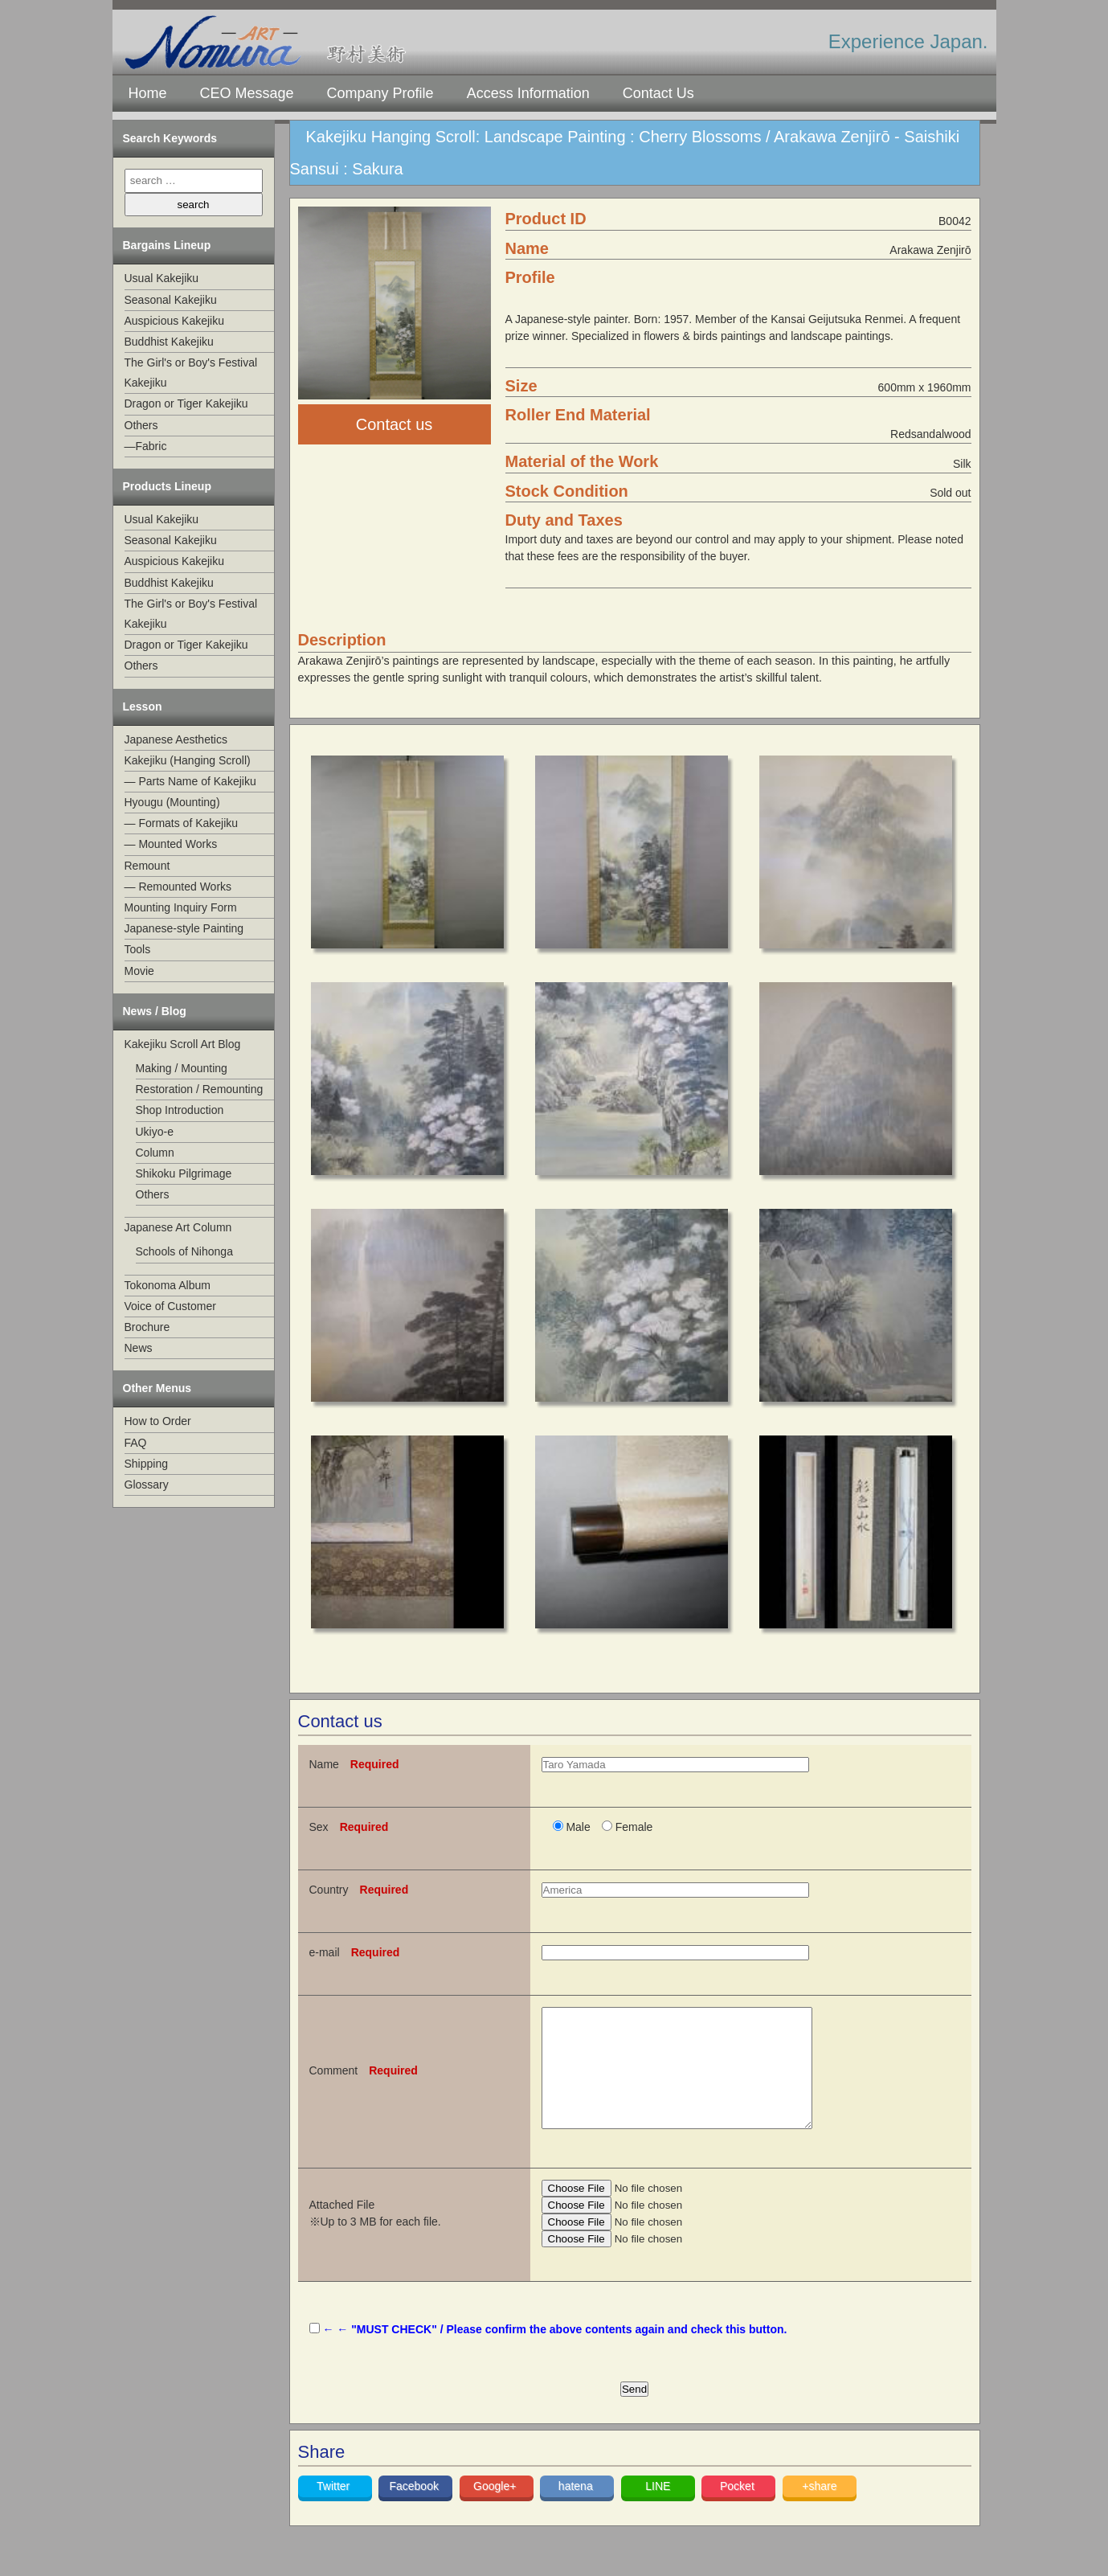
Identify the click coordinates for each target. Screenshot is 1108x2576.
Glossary (147, 1484)
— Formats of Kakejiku (182, 823)
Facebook (415, 2510)
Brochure (147, 1327)
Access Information (528, 93)
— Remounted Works (178, 886)
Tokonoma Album (168, 1285)
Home (148, 93)
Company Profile (380, 93)
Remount (147, 865)
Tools (138, 949)
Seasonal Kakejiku (171, 299)
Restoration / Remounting (200, 1089)
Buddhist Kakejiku (169, 341)
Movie (139, 970)
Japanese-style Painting (184, 928)
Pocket (739, 2510)
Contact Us (658, 93)
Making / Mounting (181, 1068)
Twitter (335, 2510)
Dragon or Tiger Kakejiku (186, 403)
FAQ (136, 1442)
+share (819, 2510)
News (139, 1347)
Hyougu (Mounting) (172, 802)
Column (155, 1152)
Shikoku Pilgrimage (184, 1173)
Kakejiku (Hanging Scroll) (188, 760)
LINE (657, 2510)
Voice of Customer (170, 1306)
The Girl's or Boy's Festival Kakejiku (191, 372)
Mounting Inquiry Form (181, 907)
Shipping (147, 1463)
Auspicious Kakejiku (175, 320)
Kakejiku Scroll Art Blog (183, 1044)
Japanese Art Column (178, 1227)
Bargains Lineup (167, 245)
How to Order (158, 1421)
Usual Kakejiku (162, 278)
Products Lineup (167, 486)
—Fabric (146, 446)
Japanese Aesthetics (176, 739)
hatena (577, 2510)
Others (141, 425)
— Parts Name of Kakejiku (190, 781)
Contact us (394, 424)
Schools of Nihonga (184, 1251)
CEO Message (247, 93)
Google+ (496, 2510)
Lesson (142, 706)
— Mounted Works (171, 844)
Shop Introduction (180, 1110)
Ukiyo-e (155, 1131)
